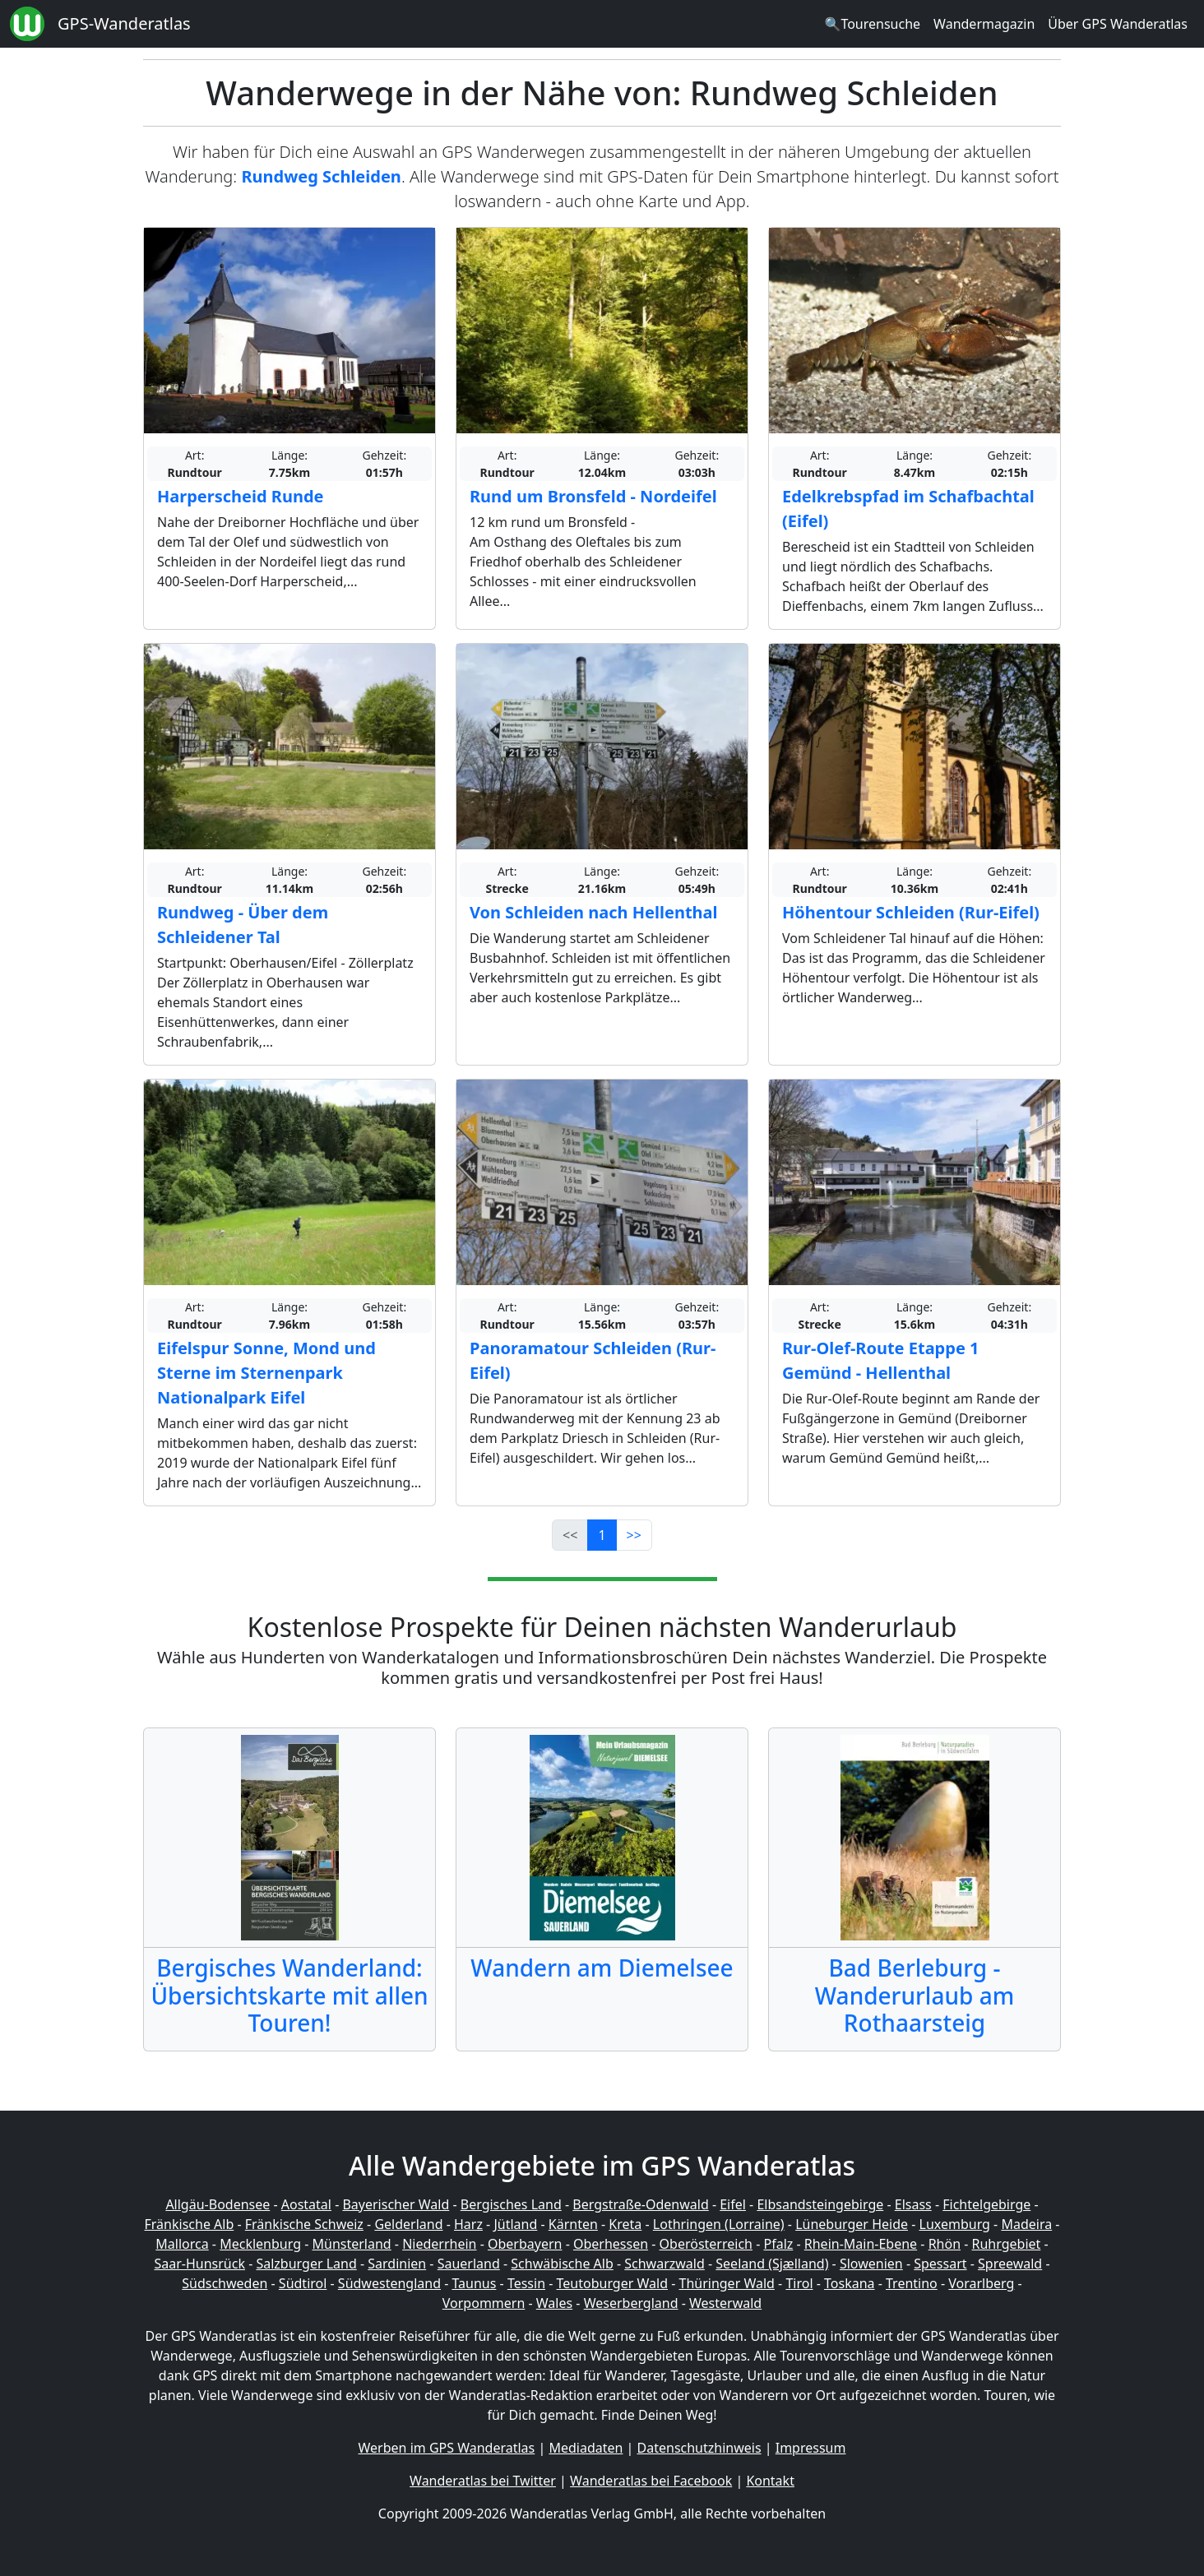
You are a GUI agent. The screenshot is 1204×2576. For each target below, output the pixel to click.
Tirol (799, 2283)
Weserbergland (631, 2303)
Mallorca (181, 2244)
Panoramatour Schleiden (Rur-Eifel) (592, 1360)
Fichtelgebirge (986, 2204)
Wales (554, 2303)
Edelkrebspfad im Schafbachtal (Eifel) (908, 508)
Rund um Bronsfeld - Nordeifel (593, 496)
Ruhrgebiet (1006, 2244)
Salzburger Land (306, 2264)
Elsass (913, 2204)
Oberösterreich (706, 2244)
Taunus (474, 2283)
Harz (468, 2224)
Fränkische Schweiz (304, 2224)
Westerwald (725, 2303)
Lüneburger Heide (851, 2224)
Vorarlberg (981, 2283)
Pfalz (778, 2244)
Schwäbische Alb (562, 2264)
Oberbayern (525, 2244)
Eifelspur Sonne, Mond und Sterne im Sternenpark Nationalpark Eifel (266, 1372)
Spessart (940, 2264)
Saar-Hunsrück (199, 2264)
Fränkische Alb (189, 2224)
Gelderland (408, 2224)
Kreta (625, 2224)
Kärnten (573, 2224)
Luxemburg (954, 2224)
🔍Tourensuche (872, 24)
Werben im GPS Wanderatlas (447, 2448)
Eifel (733, 2204)
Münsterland (352, 2244)
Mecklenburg (260, 2244)
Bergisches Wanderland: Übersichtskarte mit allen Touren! (289, 1995)
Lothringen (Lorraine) (719, 2224)
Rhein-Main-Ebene (860, 2244)
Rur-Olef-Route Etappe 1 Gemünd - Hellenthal (880, 1360)
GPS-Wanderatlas (124, 23)
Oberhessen (610, 2244)
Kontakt (770, 2481)
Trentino (912, 2283)
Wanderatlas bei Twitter (483, 2481)
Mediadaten (586, 2448)
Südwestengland (389, 2283)
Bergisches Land (511, 2204)
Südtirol (303, 2283)
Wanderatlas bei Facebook (651, 2481)
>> (634, 1535)
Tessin (526, 2283)
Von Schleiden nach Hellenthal (594, 912)
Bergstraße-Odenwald (640, 2204)
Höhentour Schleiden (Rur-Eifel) (911, 912)
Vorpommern (484, 2303)
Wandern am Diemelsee (601, 1967)
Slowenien (871, 2264)
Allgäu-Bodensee (217, 2204)
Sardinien (397, 2264)
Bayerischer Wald (395, 2204)
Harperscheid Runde (240, 496)
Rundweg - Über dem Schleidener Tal (242, 924)
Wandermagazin (984, 24)
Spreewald (1010, 2264)
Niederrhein (439, 2244)
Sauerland (469, 2264)
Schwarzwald (664, 2264)
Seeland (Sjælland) (771, 2264)
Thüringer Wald (726, 2283)
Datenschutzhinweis (699, 2448)
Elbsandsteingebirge (820, 2204)
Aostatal (306, 2204)
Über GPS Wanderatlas (1118, 24)
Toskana (849, 2283)
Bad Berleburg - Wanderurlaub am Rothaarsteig (914, 1995)
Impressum (811, 2448)
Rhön (944, 2244)
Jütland (515, 2224)
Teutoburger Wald (612, 2283)
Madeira (1026, 2224)
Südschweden (224, 2283)
